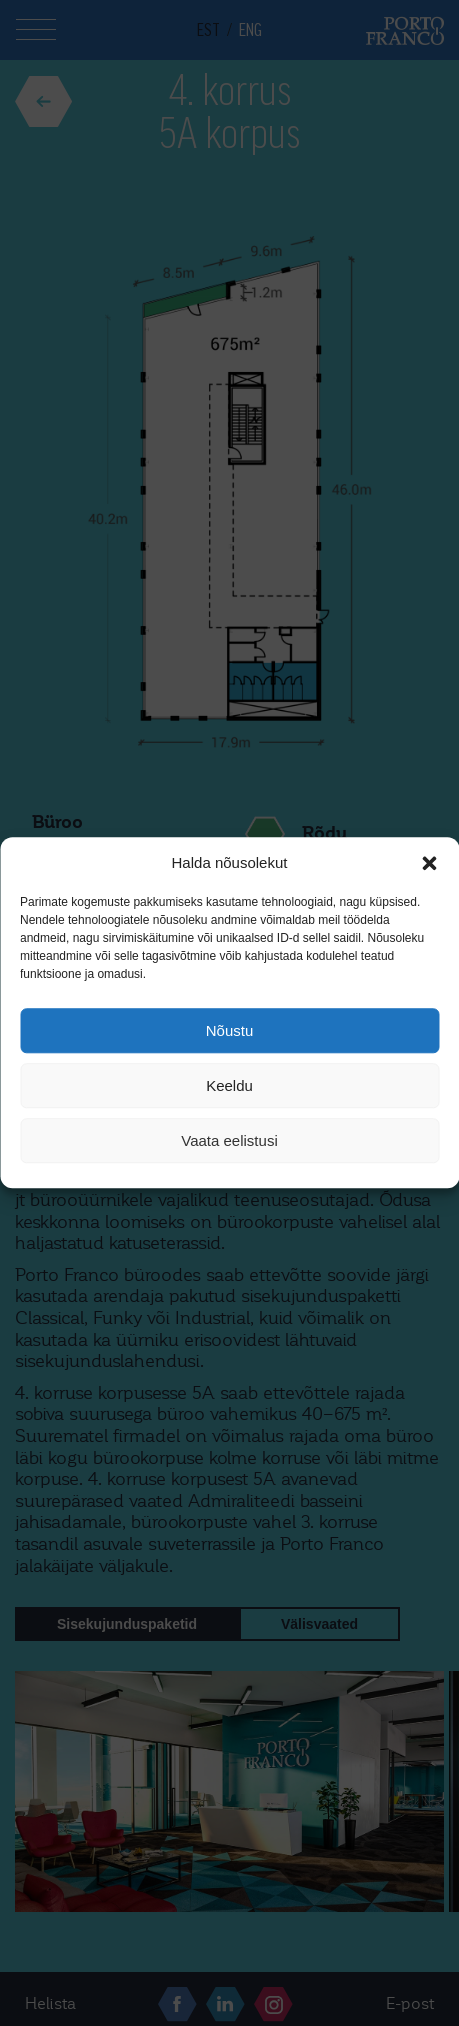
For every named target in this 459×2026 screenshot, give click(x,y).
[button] (429, 863)
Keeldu (229, 1085)
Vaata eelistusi (229, 1140)
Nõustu (230, 1030)
